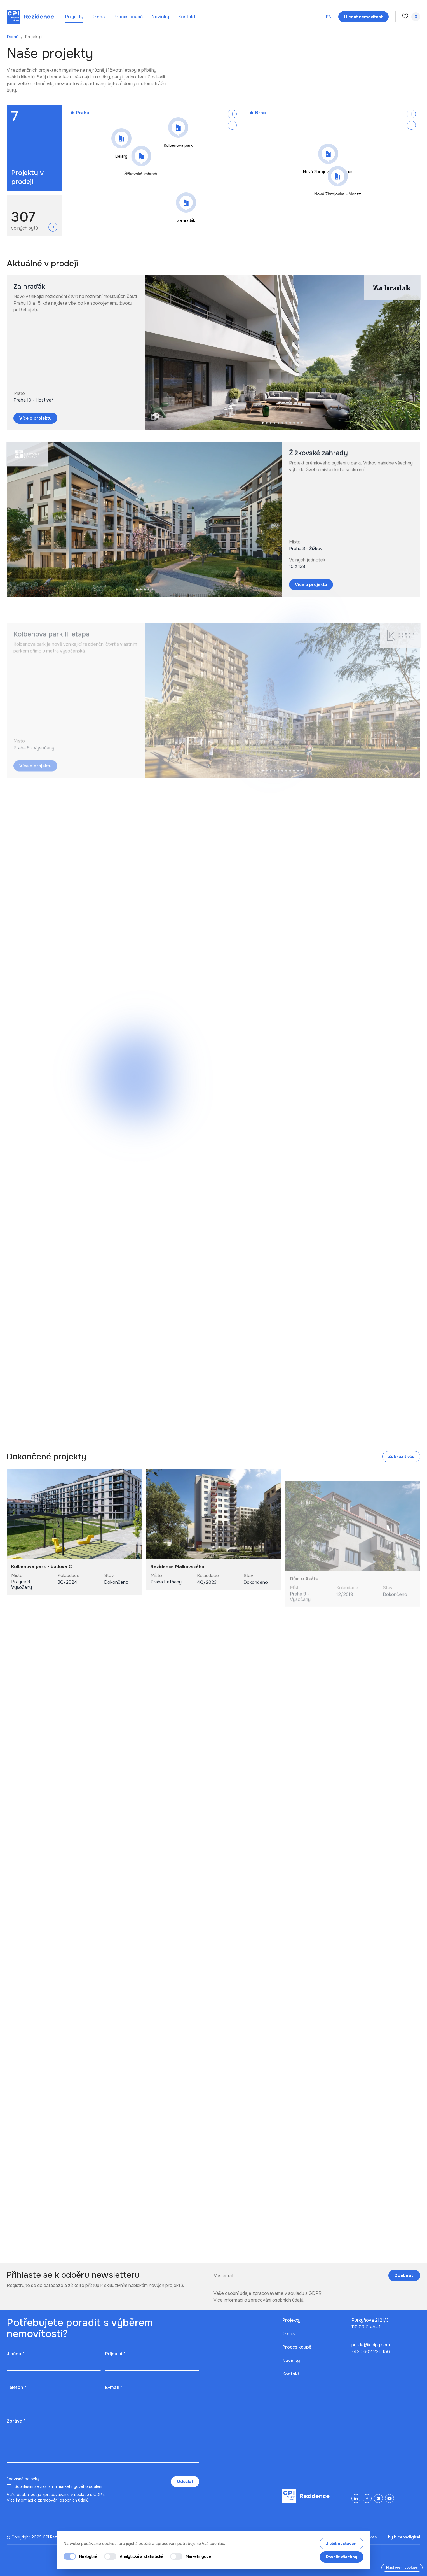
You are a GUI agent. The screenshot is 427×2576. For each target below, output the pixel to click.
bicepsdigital (407, 2537)
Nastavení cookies (402, 2567)
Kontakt (187, 17)
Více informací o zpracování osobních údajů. (259, 2300)
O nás (98, 17)
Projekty (74, 17)
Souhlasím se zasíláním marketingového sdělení (58, 2486)
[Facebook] (367, 2498)
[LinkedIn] (355, 2498)
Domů (13, 36)
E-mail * (113, 2387)
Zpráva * (16, 2421)
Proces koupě (128, 17)
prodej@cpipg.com (370, 2345)
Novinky (160, 17)
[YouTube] (389, 2498)
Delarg (122, 156)
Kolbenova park (178, 145)
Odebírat (404, 2275)
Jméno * (15, 2354)
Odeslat (185, 2481)
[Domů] (30, 17)
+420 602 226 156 (370, 2351)
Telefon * (16, 2387)
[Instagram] (378, 2498)
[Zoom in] (232, 114)
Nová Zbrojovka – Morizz (337, 194)
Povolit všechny (341, 2556)
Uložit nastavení (341, 2543)
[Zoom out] (232, 125)
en (329, 17)
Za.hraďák (186, 220)
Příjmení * (115, 2354)
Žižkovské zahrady (141, 173)
